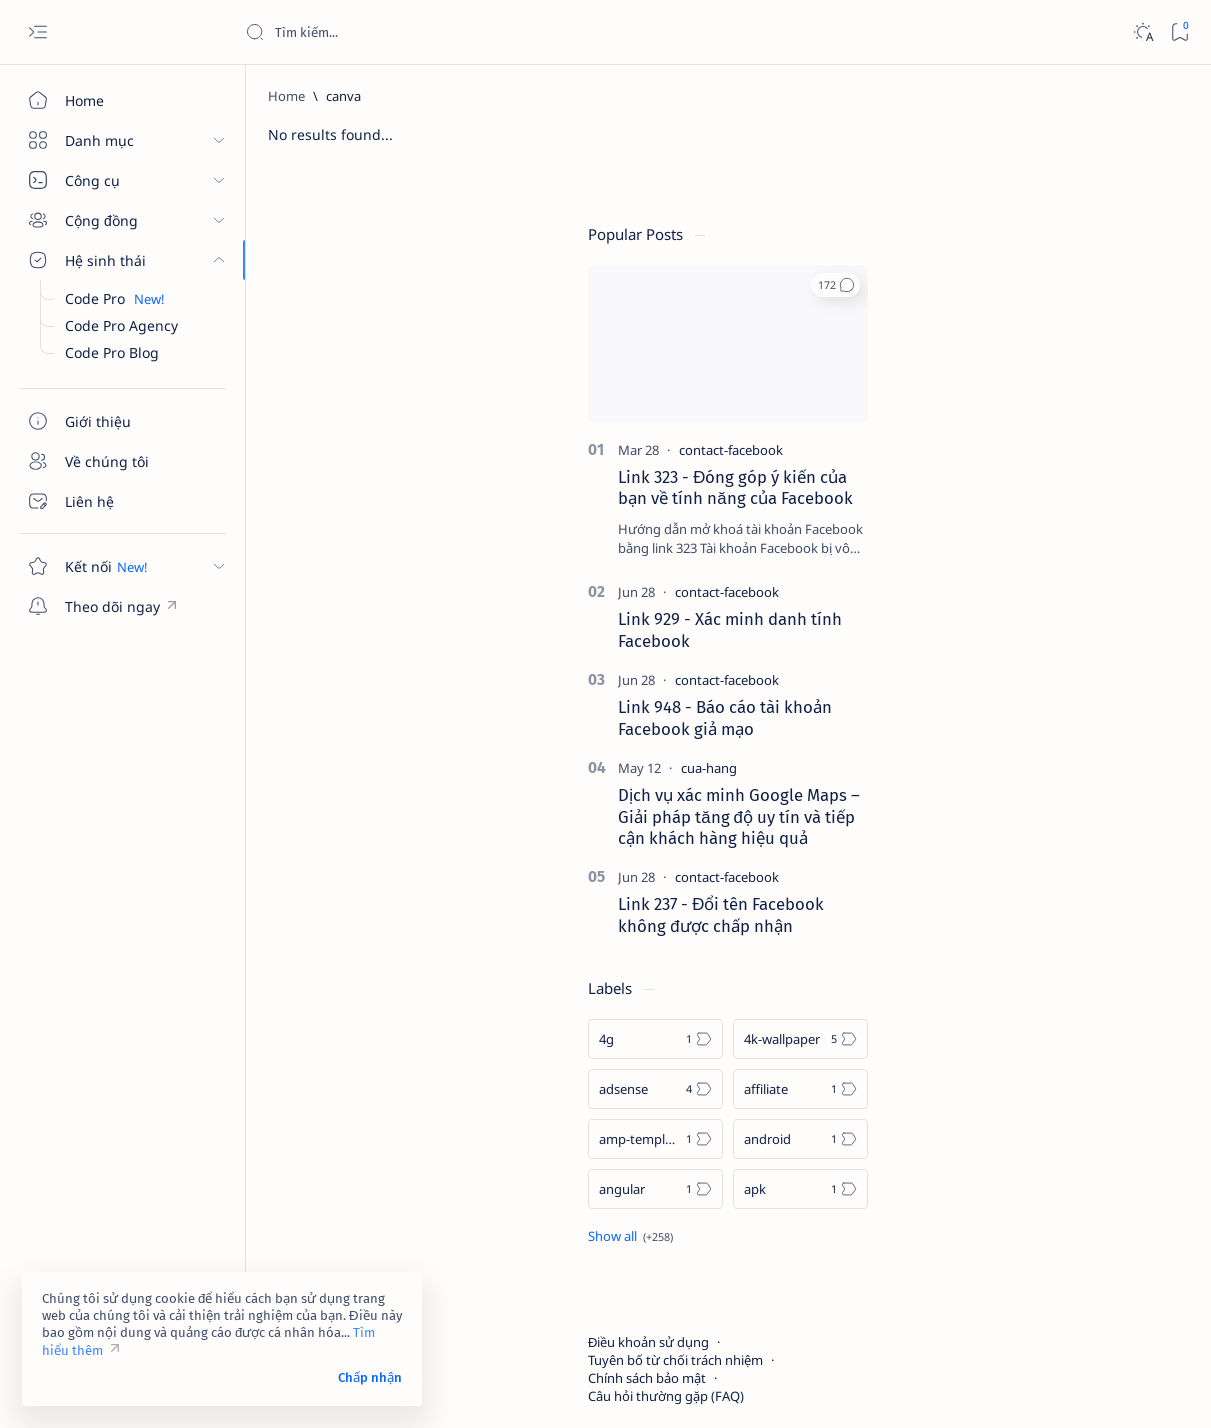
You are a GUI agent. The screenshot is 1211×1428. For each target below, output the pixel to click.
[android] (1121, 1042)
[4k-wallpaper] (1121, 942)
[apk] (1121, 1092)
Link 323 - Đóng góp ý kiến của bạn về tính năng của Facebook (1056, 391)
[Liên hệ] (115, 501)
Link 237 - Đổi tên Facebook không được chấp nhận (1042, 818)
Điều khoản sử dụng (969, 1245)
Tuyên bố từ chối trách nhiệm (996, 1263)
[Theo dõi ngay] (115, 606)
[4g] (976, 942)
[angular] (976, 1092)
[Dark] (1142, 32)
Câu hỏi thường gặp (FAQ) (987, 1299)
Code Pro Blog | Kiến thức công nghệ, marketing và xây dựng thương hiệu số (531, 1389)
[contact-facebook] (1052, 353)
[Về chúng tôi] (115, 461)
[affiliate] (1121, 992)
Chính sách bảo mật (968, 1281)
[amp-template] (976, 1042)
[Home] (115, 100)
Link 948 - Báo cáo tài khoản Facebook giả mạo (1046, 621)
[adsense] (976, 992)
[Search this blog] (395, 32)
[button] (1156, 188)
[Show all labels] (951, 1139)
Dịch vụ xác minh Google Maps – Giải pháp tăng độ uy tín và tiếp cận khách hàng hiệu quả (1060, 720)
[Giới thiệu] (115, 421)
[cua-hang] (1030, 671)
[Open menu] (37, 32)
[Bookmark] (1179, 32)
